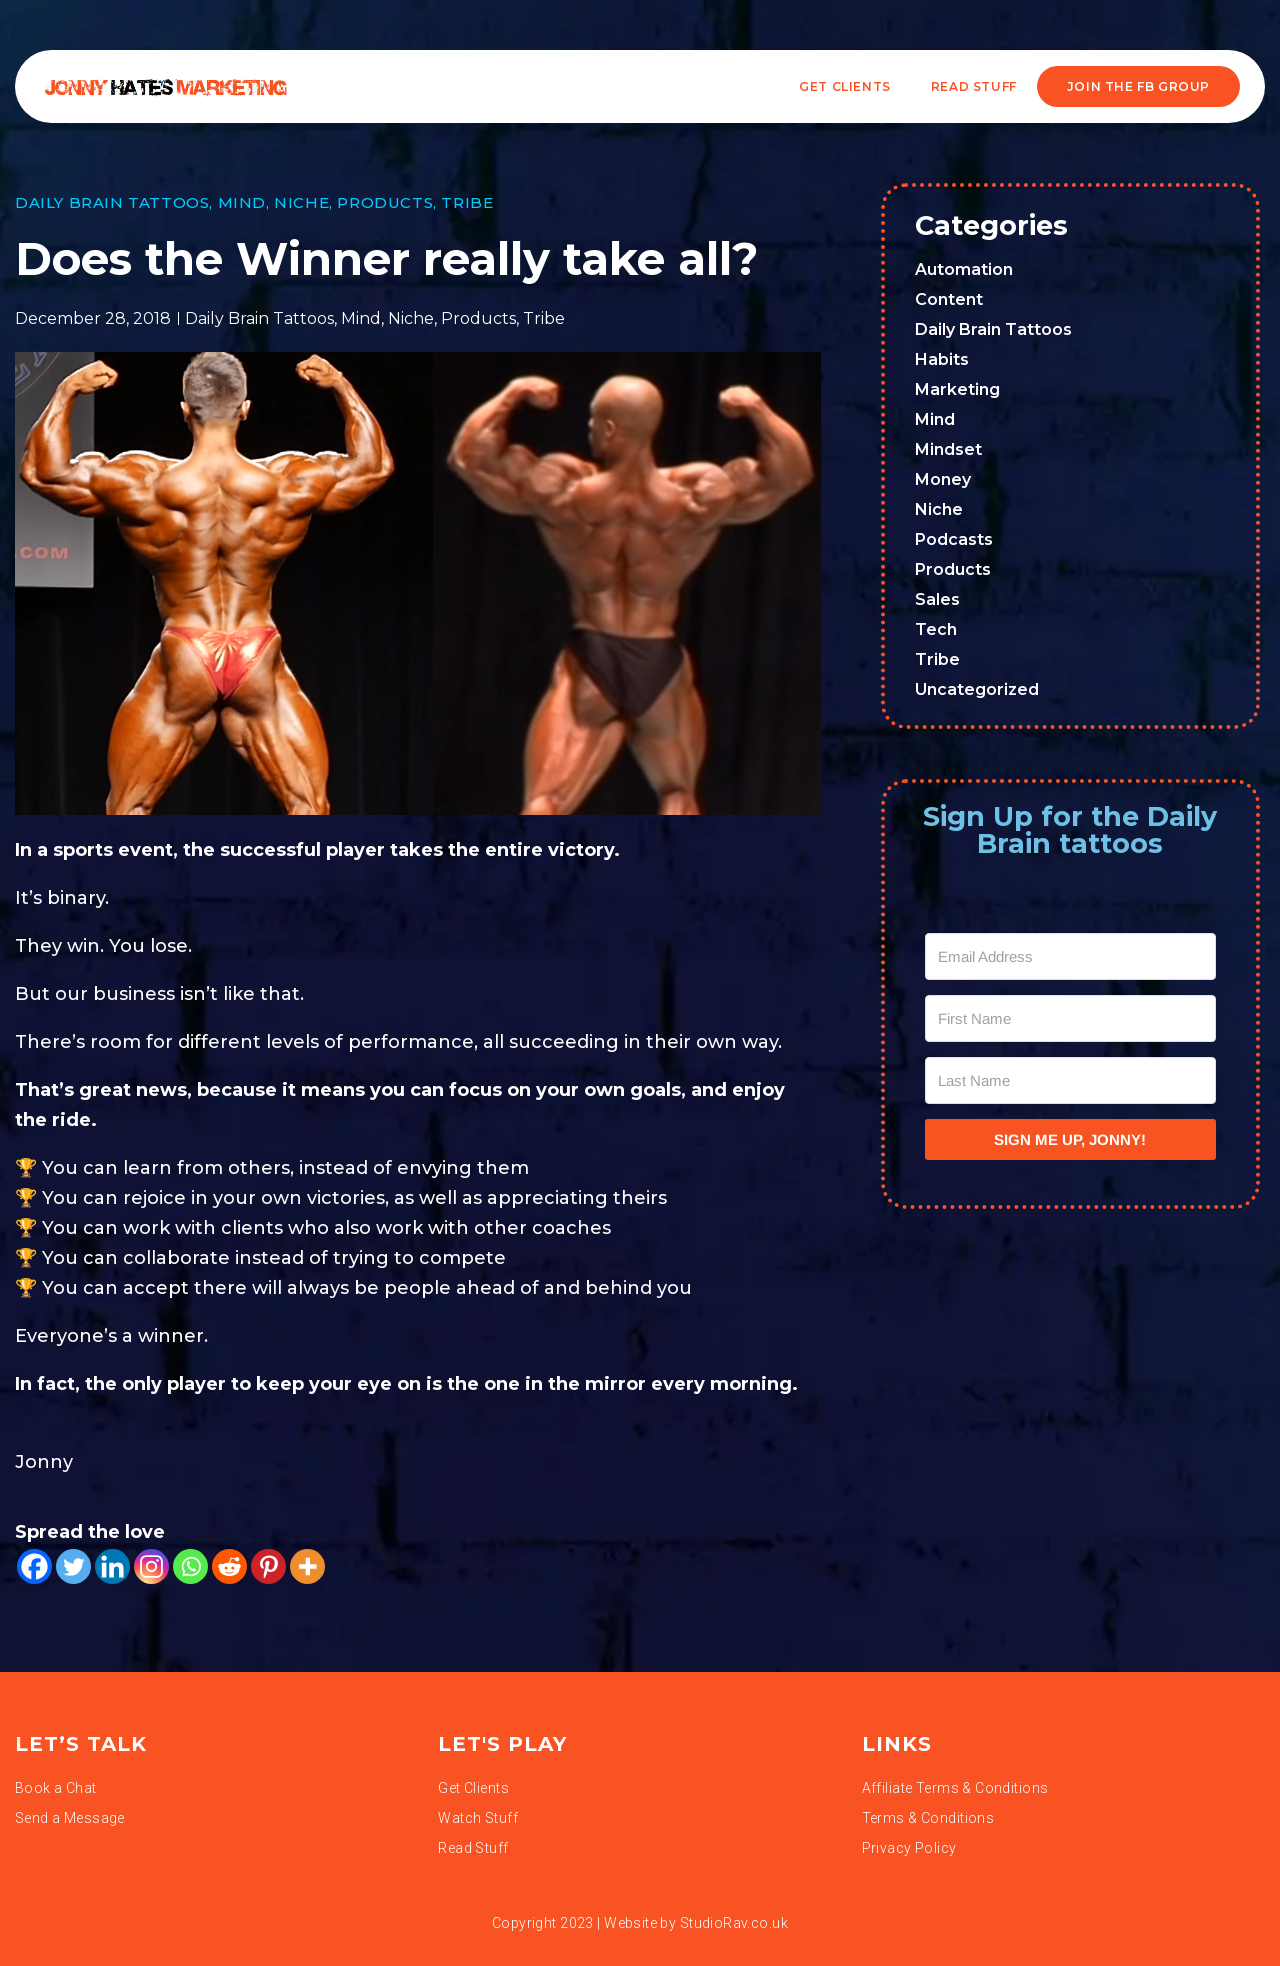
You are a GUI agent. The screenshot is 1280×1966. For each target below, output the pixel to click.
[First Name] (1071, 1018)
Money (943, 479)
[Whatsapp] (190, 1566)
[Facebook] (34, 1566)
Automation (964, 269)
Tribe (467, 202)
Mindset (948, 449)
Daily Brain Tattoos (112, 202)
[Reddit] (229, 1566)
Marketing (957, 389)
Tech (936, 629)
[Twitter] (73, 1566)
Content (949, 299)
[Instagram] (151, 1566)
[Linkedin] (112, 1566)
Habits (942, 359)
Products (385, 202)
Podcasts (954, 539)
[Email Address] (1071, 956)
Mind (242, 202)
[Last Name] (1071, 1080)
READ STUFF (974, 86)
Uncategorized (977, 689)
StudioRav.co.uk (734, 1923)
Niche (301, 202)
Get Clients (845, 86)
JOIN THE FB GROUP (1138, 86)
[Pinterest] (268, 1566)
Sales (937, 599)
